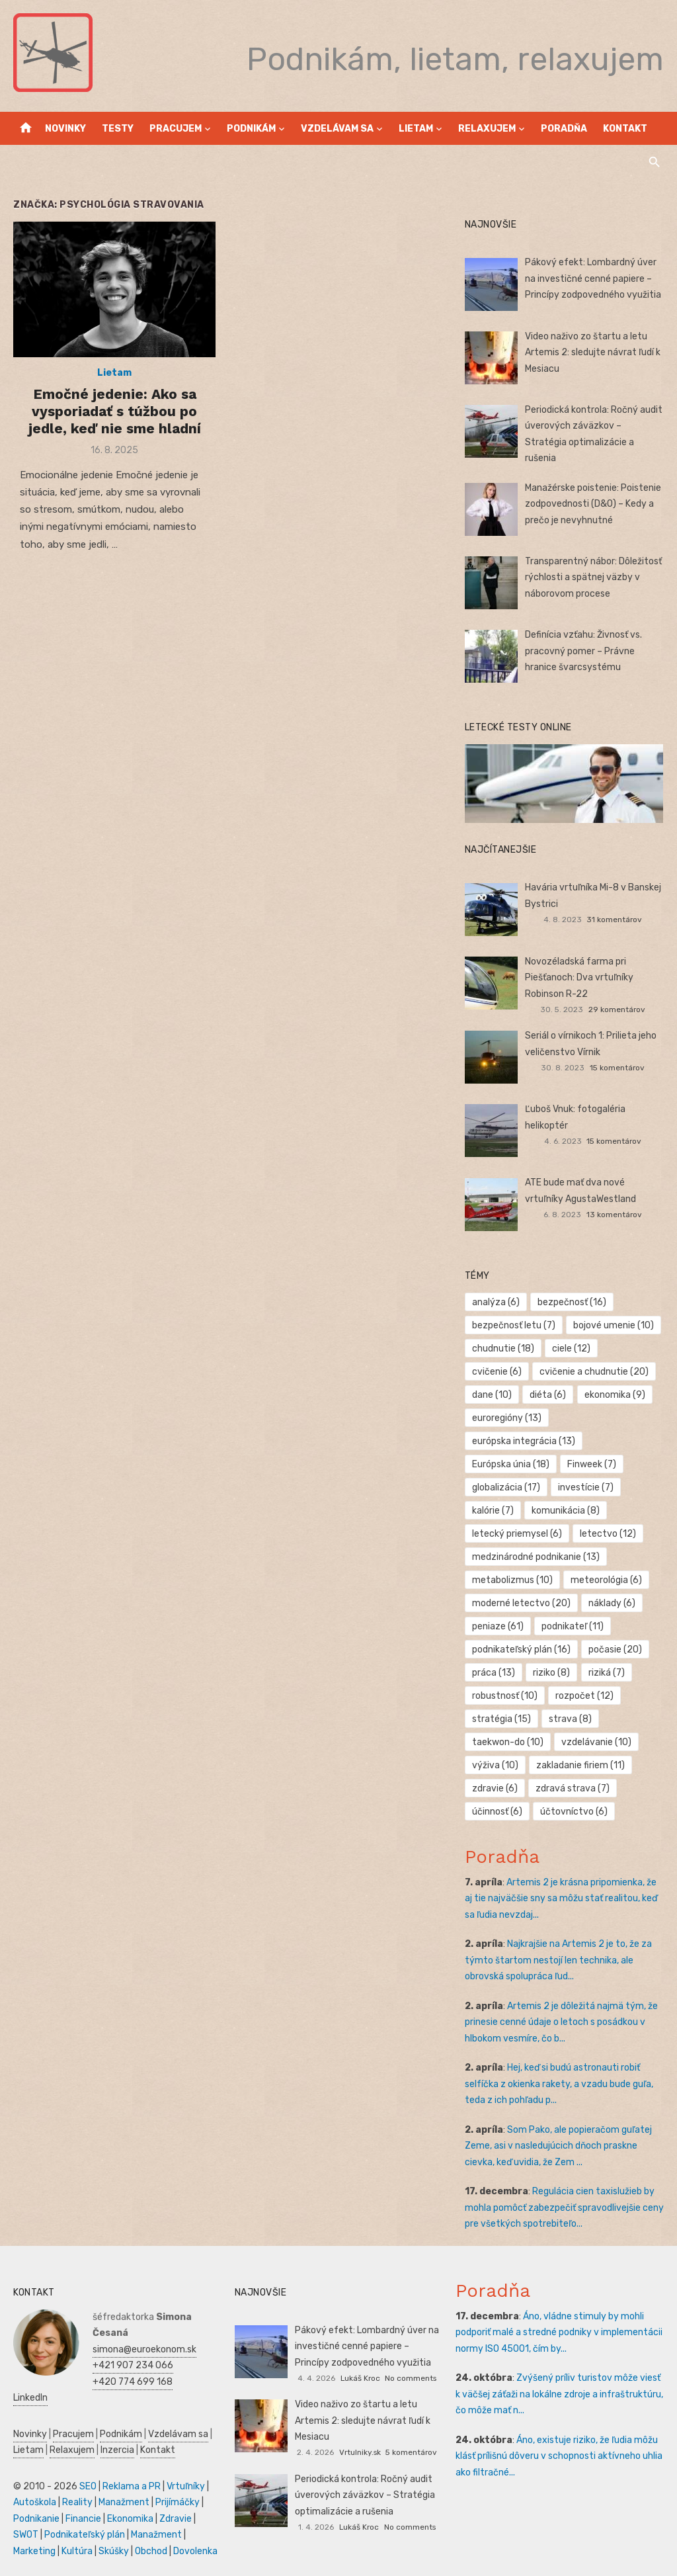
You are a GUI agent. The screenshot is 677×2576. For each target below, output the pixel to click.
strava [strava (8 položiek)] (570, 1719)
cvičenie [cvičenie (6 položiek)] (497, 1371)
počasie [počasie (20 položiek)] (615, 1649)
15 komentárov (617, 1067)
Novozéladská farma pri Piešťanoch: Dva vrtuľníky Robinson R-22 (579, 978)
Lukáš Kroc (360, 2378)
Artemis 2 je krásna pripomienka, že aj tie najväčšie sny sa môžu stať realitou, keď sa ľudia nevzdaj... (561, 1898)
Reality (77, 2502)
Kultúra (77, 2551)
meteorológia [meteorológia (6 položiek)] (606, 1580)
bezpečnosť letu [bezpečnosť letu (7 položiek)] (513, 1325)
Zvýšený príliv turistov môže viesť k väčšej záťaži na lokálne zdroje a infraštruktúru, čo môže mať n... (559, 2394)
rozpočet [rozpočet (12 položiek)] (584, 1695)
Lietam (416, 128)
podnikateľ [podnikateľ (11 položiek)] (572, 1626)
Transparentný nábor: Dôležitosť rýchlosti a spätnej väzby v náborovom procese (593, 577)
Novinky (65, 128)
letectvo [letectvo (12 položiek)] (608, 1533)
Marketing (34, 2551)
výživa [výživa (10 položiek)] (495, 1765)
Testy (118, 128)
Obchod (151, 2551)
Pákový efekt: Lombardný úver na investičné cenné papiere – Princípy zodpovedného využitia (593, 278)
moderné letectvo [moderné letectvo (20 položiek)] (521, 1603)
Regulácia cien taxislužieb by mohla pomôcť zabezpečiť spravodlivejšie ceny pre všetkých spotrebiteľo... (564, 2207)
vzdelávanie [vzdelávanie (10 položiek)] (596, 1742)
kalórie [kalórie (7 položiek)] (493, 1510)
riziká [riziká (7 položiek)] (606, 1672)
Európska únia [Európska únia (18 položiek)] (510, 1464)
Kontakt (625, 128)
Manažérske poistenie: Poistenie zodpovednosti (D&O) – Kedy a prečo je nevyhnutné (593, 504)
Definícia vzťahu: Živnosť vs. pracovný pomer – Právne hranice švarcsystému (583, 651)
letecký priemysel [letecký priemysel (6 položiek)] (517, 1533)
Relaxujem (487, 128)
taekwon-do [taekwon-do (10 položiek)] (507, 1742)
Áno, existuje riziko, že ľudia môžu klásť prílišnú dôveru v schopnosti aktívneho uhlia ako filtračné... (559, 2456)
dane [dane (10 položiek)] (492, 1394)
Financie (83, 2518)
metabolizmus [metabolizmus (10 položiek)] (512, 1580)
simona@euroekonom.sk (144, 2349)
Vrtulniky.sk (360, 2452)
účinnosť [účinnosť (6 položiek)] (497, 1811)
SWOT (25, 2534)
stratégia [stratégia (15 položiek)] (501, 1719)
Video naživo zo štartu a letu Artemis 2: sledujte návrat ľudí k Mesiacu (592, 352)
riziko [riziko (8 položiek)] (551, 1672)
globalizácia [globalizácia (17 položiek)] (506, 1487)
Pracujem (175, 128)
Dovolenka (195, 2551)
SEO (88, 2486)
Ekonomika (130, 2518)
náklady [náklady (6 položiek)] (611, 1603)
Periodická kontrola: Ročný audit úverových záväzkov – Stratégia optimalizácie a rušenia (365, 2495)
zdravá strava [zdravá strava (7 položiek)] (573, 1788)
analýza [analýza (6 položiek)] (496, 1302)
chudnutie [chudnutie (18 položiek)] (503, 1348)
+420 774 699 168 (133, 2381)
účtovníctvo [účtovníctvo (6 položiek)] (574, 1811)
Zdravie (175, 2518)
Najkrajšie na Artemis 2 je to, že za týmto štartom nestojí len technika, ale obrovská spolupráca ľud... (558, 1960)
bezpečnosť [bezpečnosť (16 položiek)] (572, 1302)
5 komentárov (411, 2452)
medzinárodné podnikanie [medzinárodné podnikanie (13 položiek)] (536, 1557)
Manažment (124, 2502)
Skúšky (114, 2551)
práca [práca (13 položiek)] (493, 1672)
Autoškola (34, 2502)
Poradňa (564, 128)
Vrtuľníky (186, 2486)
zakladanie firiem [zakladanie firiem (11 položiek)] (580, 1765)
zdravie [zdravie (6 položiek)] (495, 1788)
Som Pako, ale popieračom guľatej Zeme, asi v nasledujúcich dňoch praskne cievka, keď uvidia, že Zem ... (558, 2146)
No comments (410, 2378)
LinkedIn (30, 2397)
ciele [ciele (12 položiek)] (571, 1348)
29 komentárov (616, 1009)
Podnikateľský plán (84, 2534)
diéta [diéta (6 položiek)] (548, 1394)
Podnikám (251, 128)
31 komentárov (614, 919)
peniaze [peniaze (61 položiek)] (498, 1626)
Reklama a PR (131, 2486)
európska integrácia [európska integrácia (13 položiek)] (523, 1441)
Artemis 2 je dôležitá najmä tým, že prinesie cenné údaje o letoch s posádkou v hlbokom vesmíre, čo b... (561, 2022)
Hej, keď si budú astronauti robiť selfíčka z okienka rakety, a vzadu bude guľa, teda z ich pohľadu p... (559, 2084)
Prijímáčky (177, 2502)
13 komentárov (614, 1214)
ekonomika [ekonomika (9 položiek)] (614, 1394)
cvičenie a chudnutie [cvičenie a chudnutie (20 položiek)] (594, 1371)
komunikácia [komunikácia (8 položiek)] (566, 1510)
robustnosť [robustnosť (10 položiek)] (505, 1695)
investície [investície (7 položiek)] (586, 1487)
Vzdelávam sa (337, 128)
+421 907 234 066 (133, 2365)
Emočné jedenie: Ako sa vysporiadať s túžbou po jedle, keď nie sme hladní (114, 411)
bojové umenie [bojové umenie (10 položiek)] (613, 1325)
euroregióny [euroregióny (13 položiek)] (506, 1418)
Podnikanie (36, 2518)
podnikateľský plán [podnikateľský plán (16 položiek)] (521, 1649)
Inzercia (117, 2450)
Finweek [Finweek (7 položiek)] (591, 1464)
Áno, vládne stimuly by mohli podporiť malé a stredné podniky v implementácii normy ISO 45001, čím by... (559, 2332)
